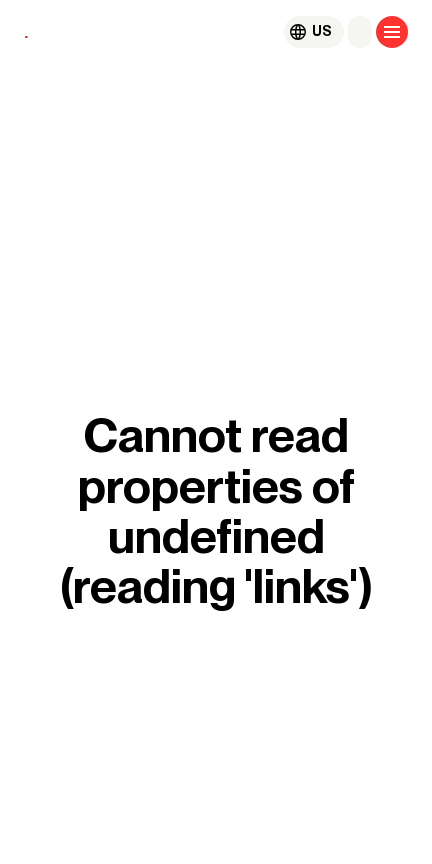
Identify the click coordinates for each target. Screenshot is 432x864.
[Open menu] (392, 32)
